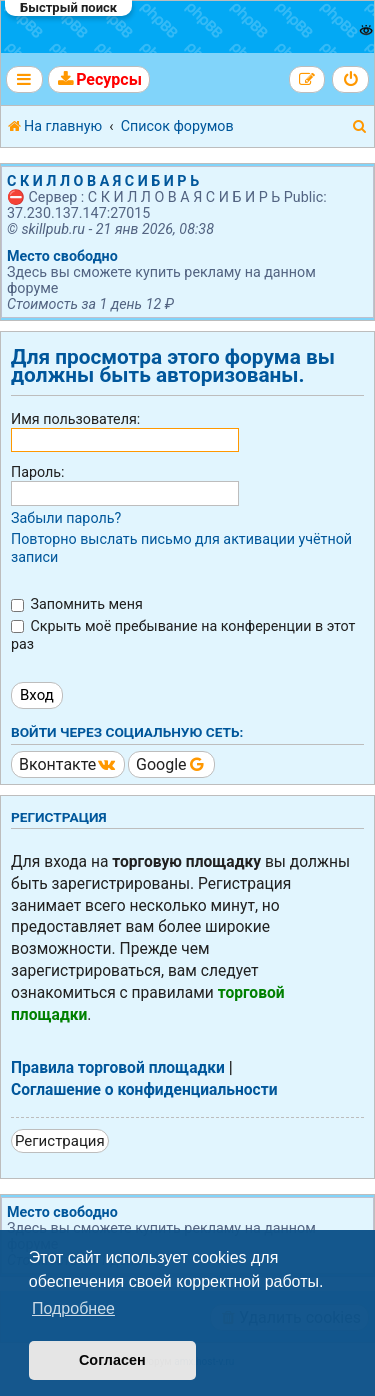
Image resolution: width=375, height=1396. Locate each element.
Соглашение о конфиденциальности (144, 1090)
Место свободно (62, 256)
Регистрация (60, 1141)
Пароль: (38, 472)
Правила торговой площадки (118, 1068)
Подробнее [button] (73, 1308)
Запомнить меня (77, 604)
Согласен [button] (112, 1360)
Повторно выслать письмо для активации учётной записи (181, 548)
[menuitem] (99, 79)
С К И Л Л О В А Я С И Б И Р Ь (103, 181)
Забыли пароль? (66, 518)
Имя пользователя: (75, 419)
